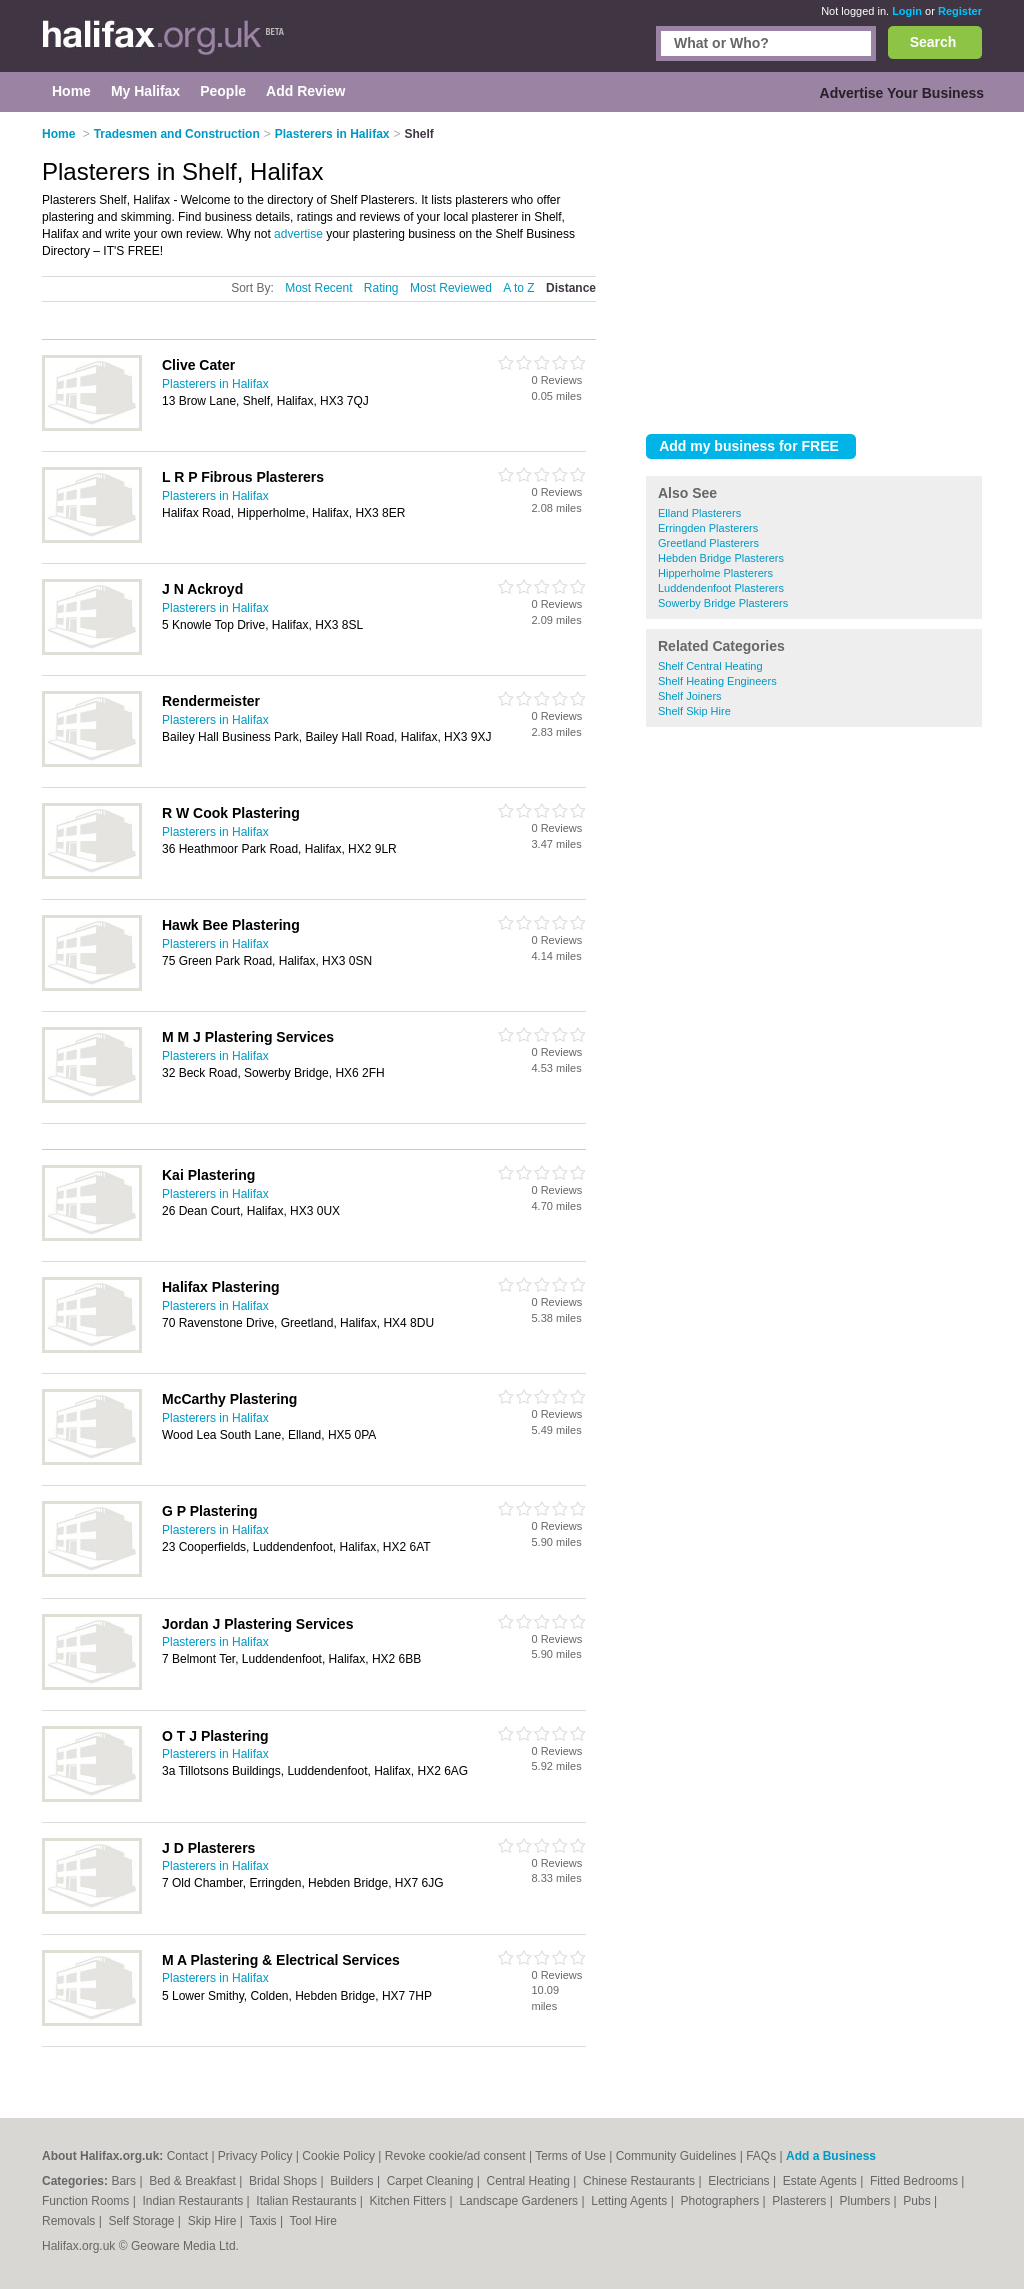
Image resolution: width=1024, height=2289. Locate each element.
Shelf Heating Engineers (717, 681)
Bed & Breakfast (194, 2181)
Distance (571, 288)
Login (907, 11)
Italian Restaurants (307, 2201)
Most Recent (318, 288)
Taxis (264, 2221)
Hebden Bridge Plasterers (721, 558)
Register (960, 11)
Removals (70, 2221)
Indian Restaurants (195, 2201)
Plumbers (866, 2201)
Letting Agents (630, 2201)
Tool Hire (313, 2221)
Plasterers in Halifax (215, 384)
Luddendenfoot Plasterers (721, 588)
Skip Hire (214, 2221)
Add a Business (831, 2156)
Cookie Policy (338, 2156)
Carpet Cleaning (432, 2181)
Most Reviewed (451, 288)
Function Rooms (87, 2201)
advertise (298, 234)
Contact (187, 2156)
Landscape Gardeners (520, 2201)
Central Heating (530, 2181)
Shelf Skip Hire (694, 711)
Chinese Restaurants (640, 2181)
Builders (353, 2181)
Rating (381, 288)
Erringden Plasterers (708, 528)
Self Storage (142, 2221)
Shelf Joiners (690, 696)
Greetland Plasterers (708, 543)
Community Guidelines (676, 2156)
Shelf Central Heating (710, 666)
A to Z (518, 288)
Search (933, 42)
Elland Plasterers (699, 513)
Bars (125, 2181)
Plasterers (800, 2201)
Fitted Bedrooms (915, 2181)
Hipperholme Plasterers (715, 573)
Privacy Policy (255, 2156)
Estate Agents (821, 2181)
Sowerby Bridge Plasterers (723, 603)
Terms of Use (570, 2156)
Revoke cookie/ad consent (455, 2156)
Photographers (721, 2201)
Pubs (918, 2201)
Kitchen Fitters (410, 2201)
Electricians (740, 2181)
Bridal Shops (284, 2181)
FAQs (761, 2156)
